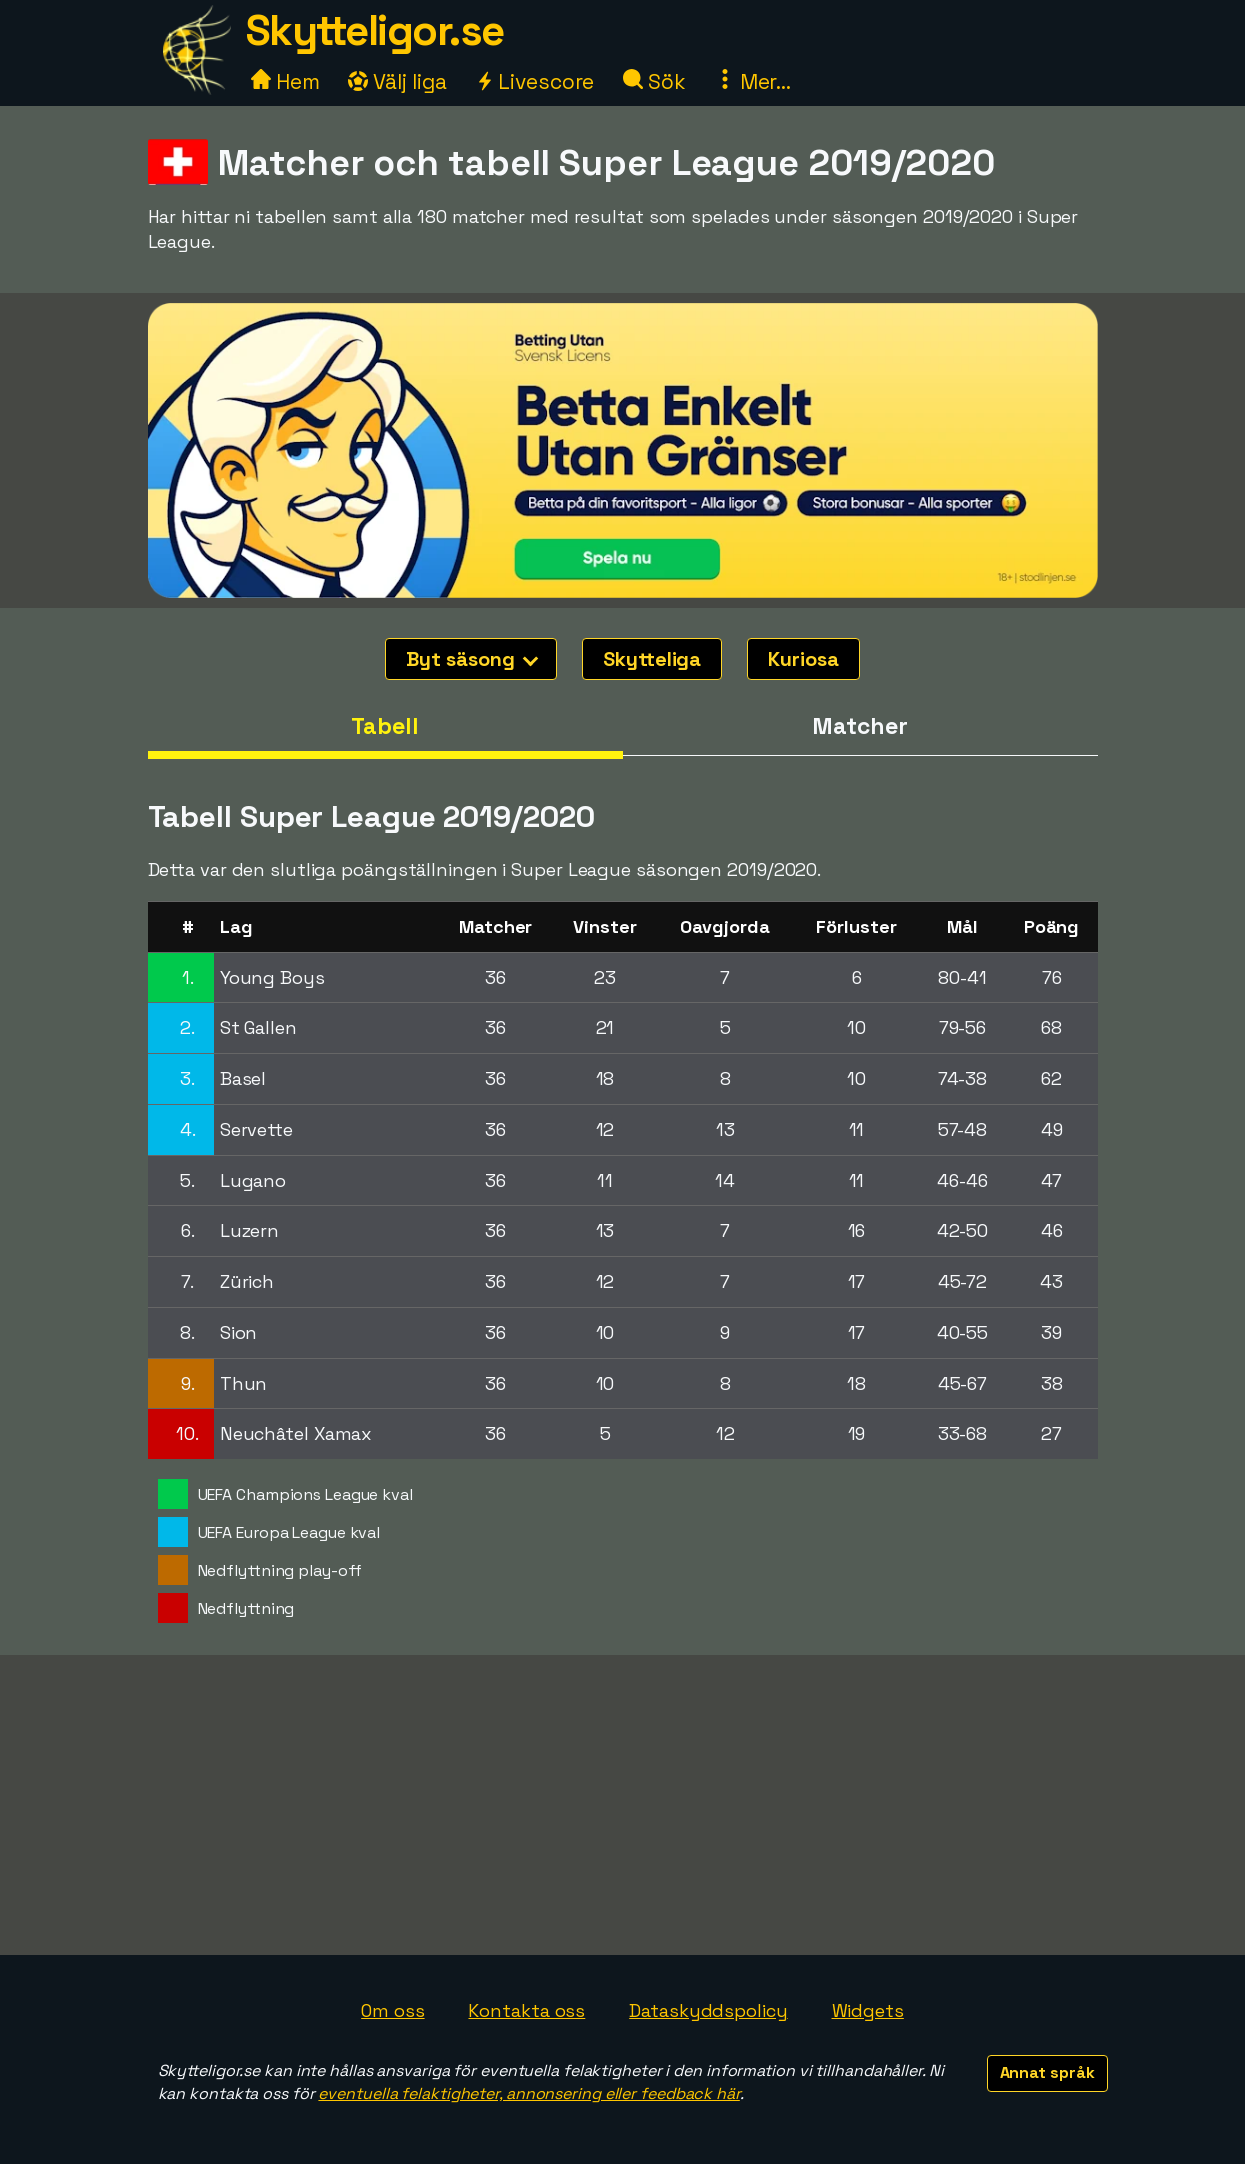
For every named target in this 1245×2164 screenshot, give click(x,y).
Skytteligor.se (375, 30)
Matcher (859, 726)
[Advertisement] (623, 1805)
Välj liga (397, 81)
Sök (654, 81)
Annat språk (1047, 2072)
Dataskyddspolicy (708, 2010)
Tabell (384, 726)
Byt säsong (472, 659)
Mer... (753, 81)
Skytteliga (652, 659)
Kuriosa (803, 659)
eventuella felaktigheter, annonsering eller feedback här (528, 2093)
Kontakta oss (526, 2010)
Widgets (868, 2010)
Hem (285, 81)
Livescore (534, 81)
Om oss (392, 2010)
